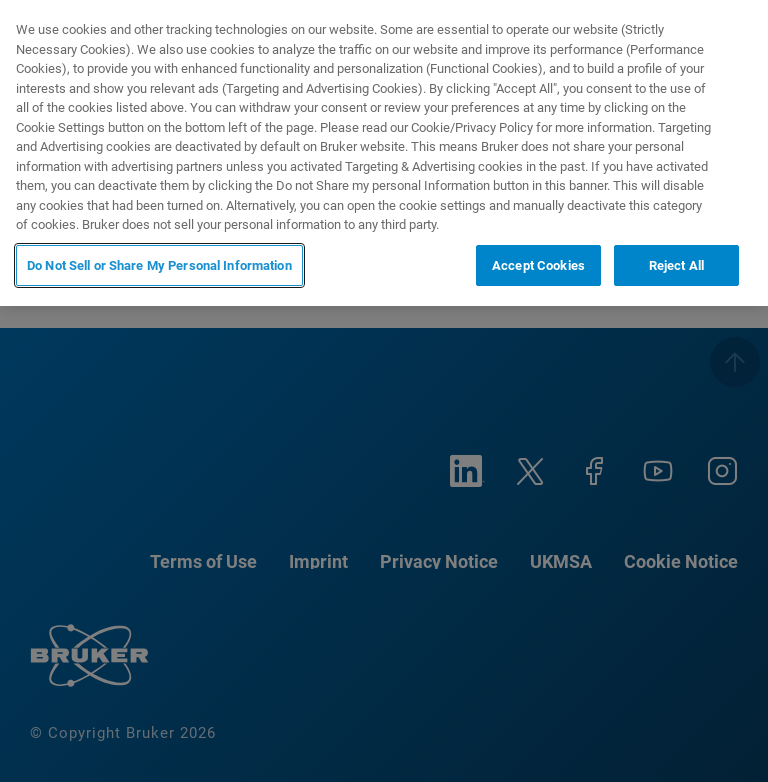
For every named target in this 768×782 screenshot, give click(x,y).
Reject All (676, 265)
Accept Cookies (538, 265)
